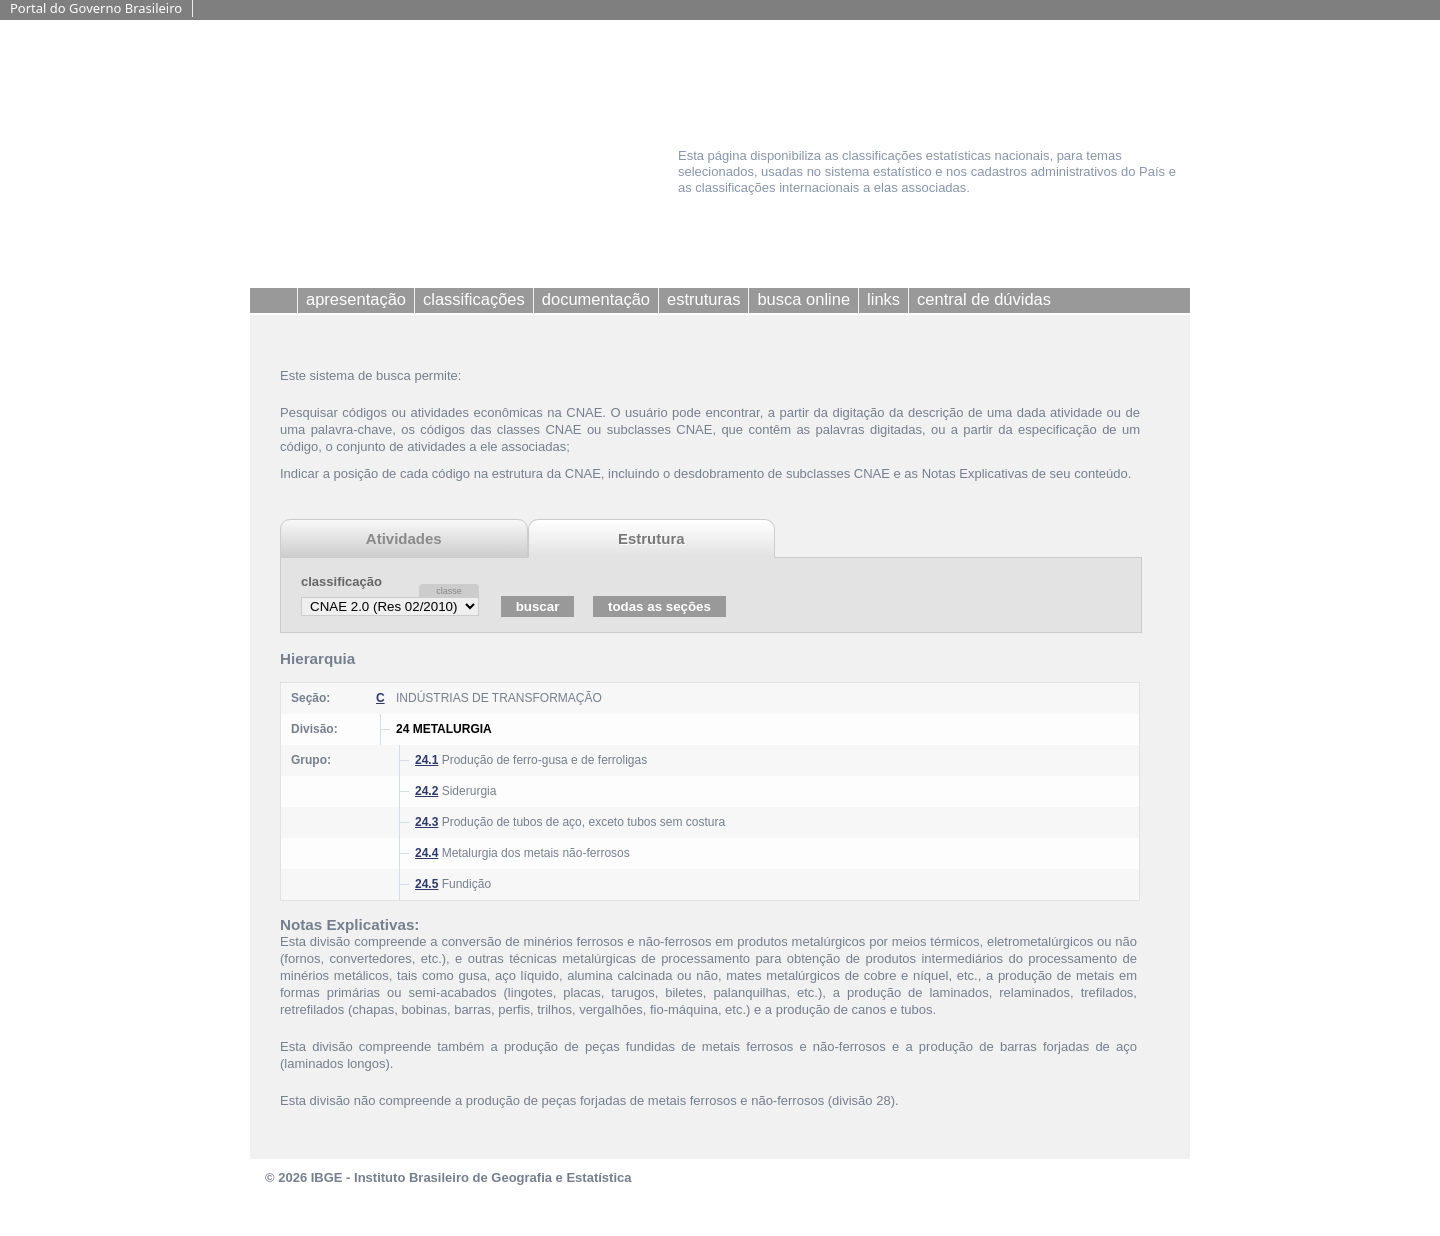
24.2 (426, 791)
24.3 (426, 822)
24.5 (426, 884)
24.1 (426, 760)
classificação (341, 581)
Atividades (404, 538)
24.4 (426, 853)
